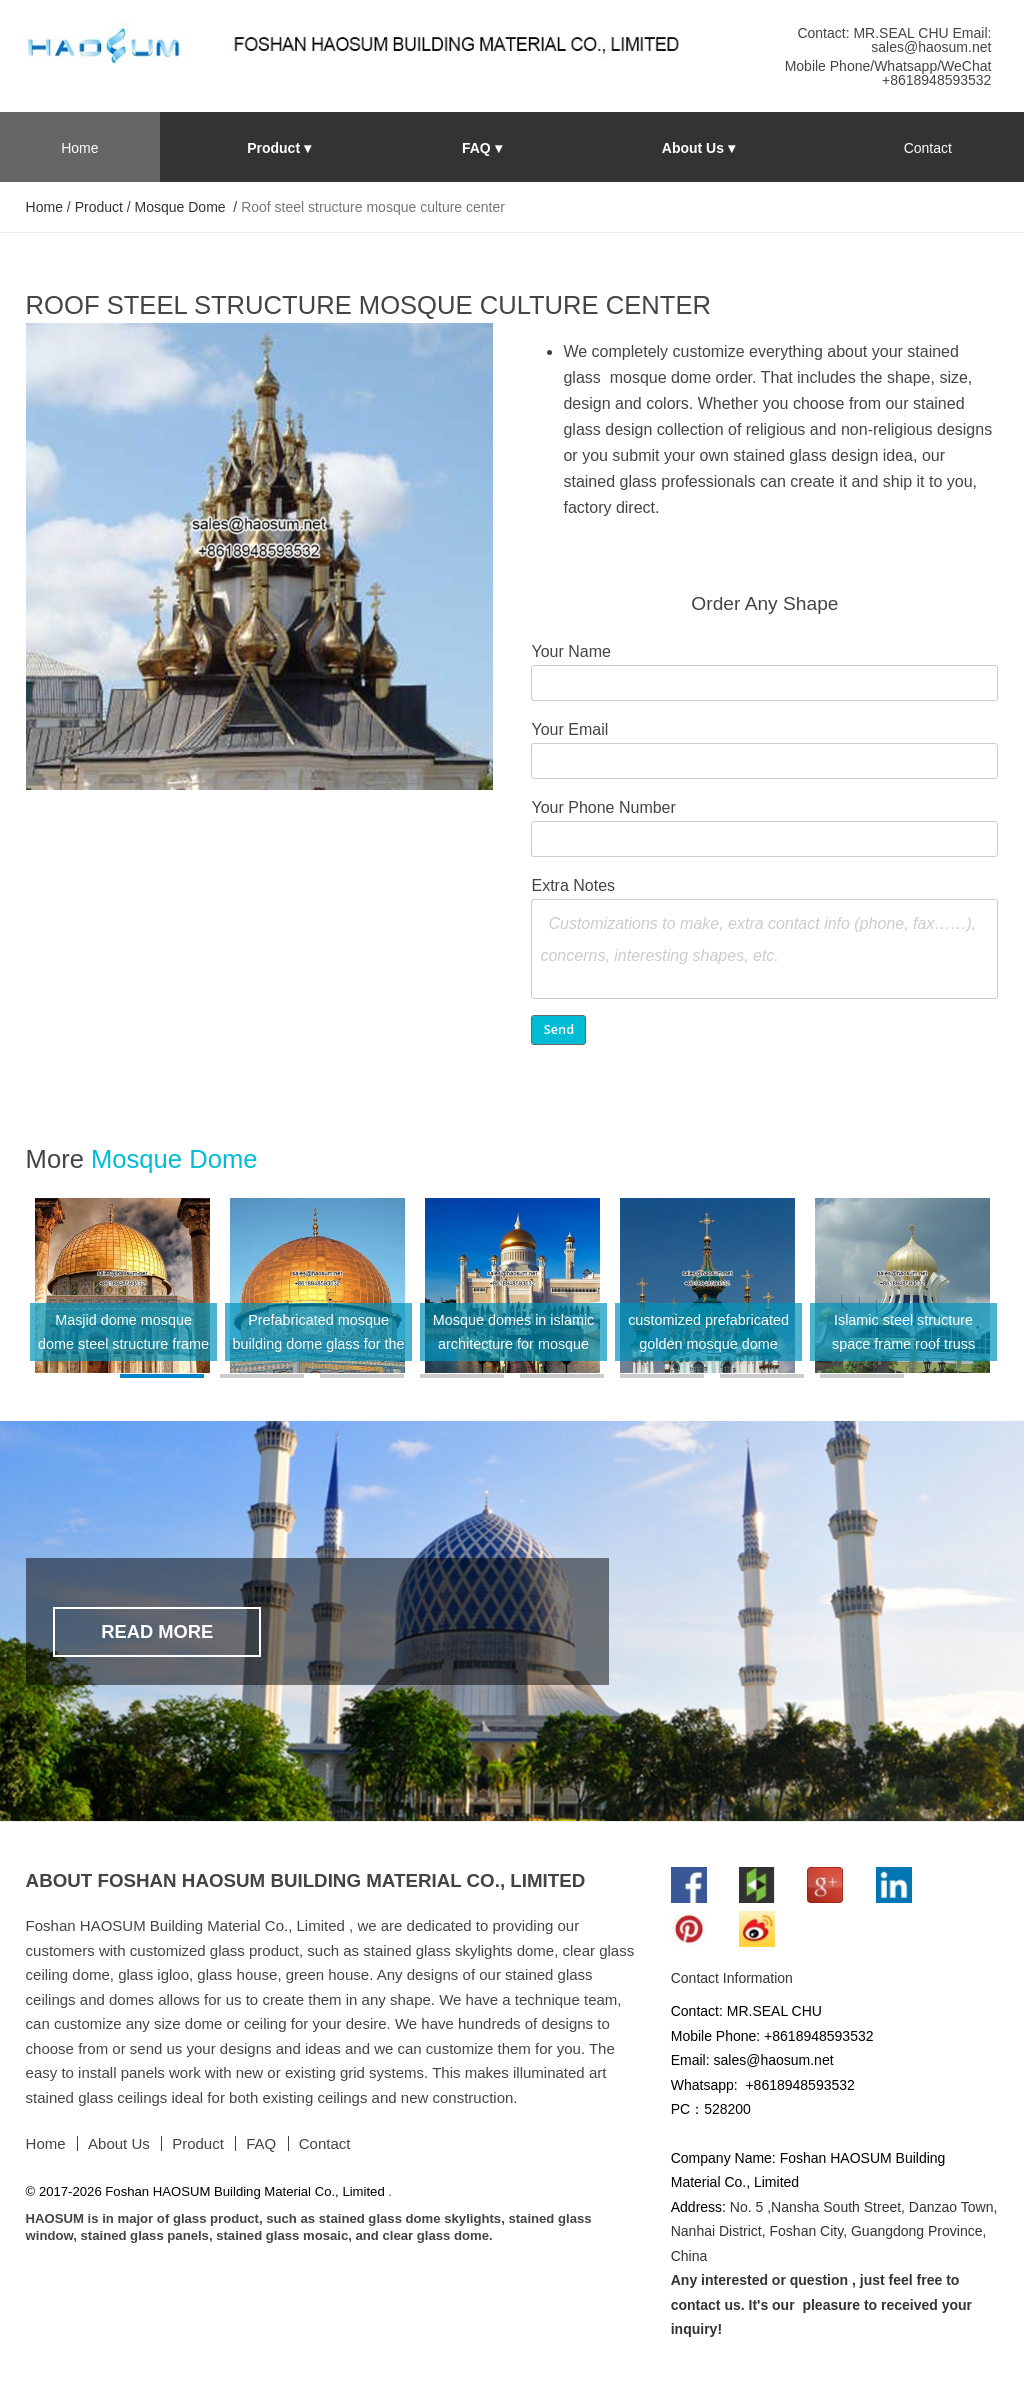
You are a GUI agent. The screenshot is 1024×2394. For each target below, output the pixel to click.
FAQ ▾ (482, 148)
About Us (119, 2143)
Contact (928, 148)
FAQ (261, 2143)
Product (99, 207)
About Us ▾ (698, 148)
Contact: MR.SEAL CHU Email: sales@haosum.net (894, 40)
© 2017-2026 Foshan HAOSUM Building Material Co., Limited (207, 2191)
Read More (157, 1631)
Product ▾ (279, 148)
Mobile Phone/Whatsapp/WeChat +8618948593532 (888, 73)
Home (79, 148)
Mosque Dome (182, 207)
